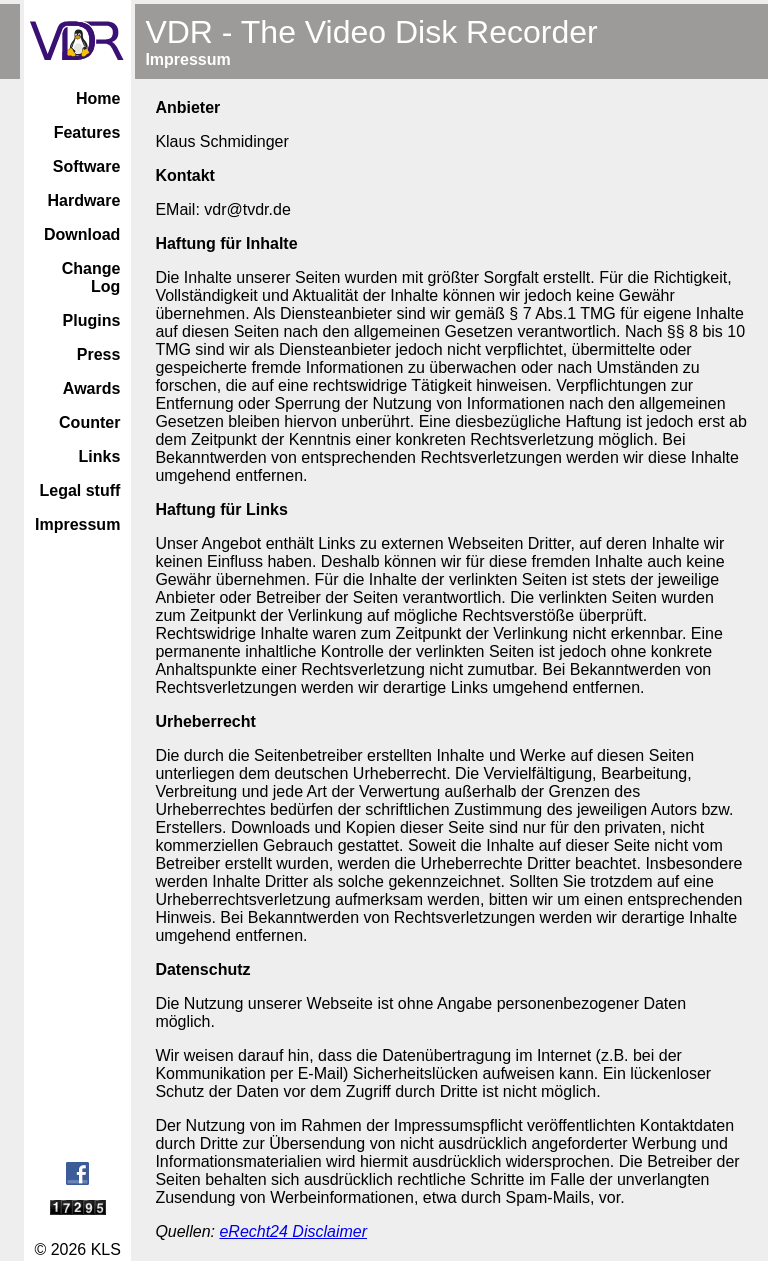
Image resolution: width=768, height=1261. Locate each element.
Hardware (83, 200)
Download (82, 234)
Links (100, 456)
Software (87, 166)
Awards (92, 388)
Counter (89, 422)
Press (99, 354)
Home (98, 98)
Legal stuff (79, 490)
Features (87, 132)
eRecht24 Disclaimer (293, 1231)
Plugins (92, 320)
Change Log (91, 277)
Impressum (77, 524)
